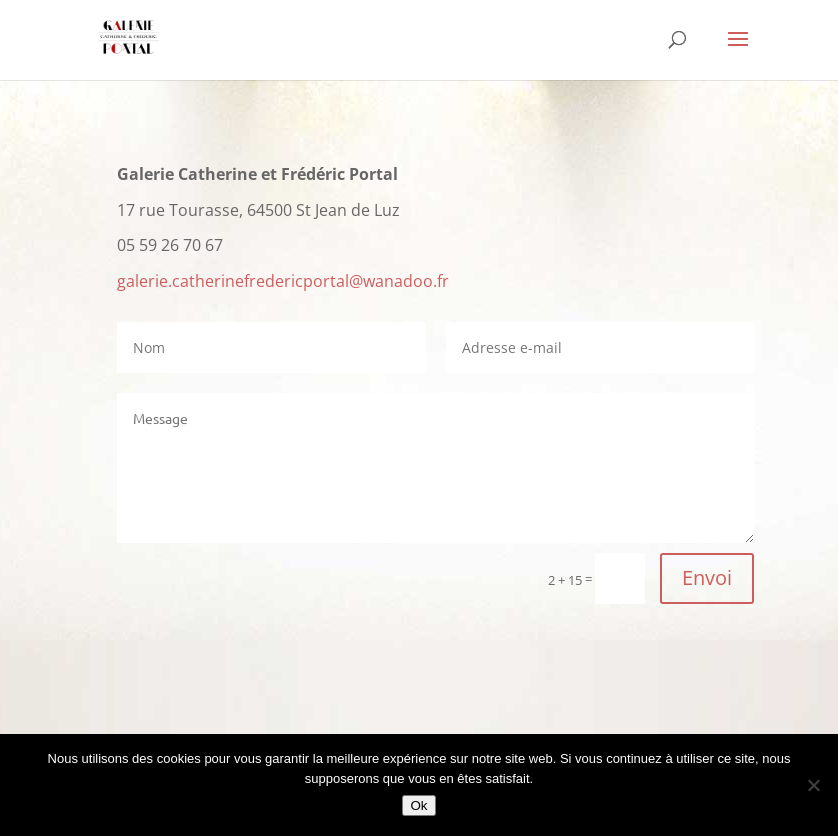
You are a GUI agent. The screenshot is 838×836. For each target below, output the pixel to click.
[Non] (813, 785)
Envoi (707, 577)
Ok (418, 805)
